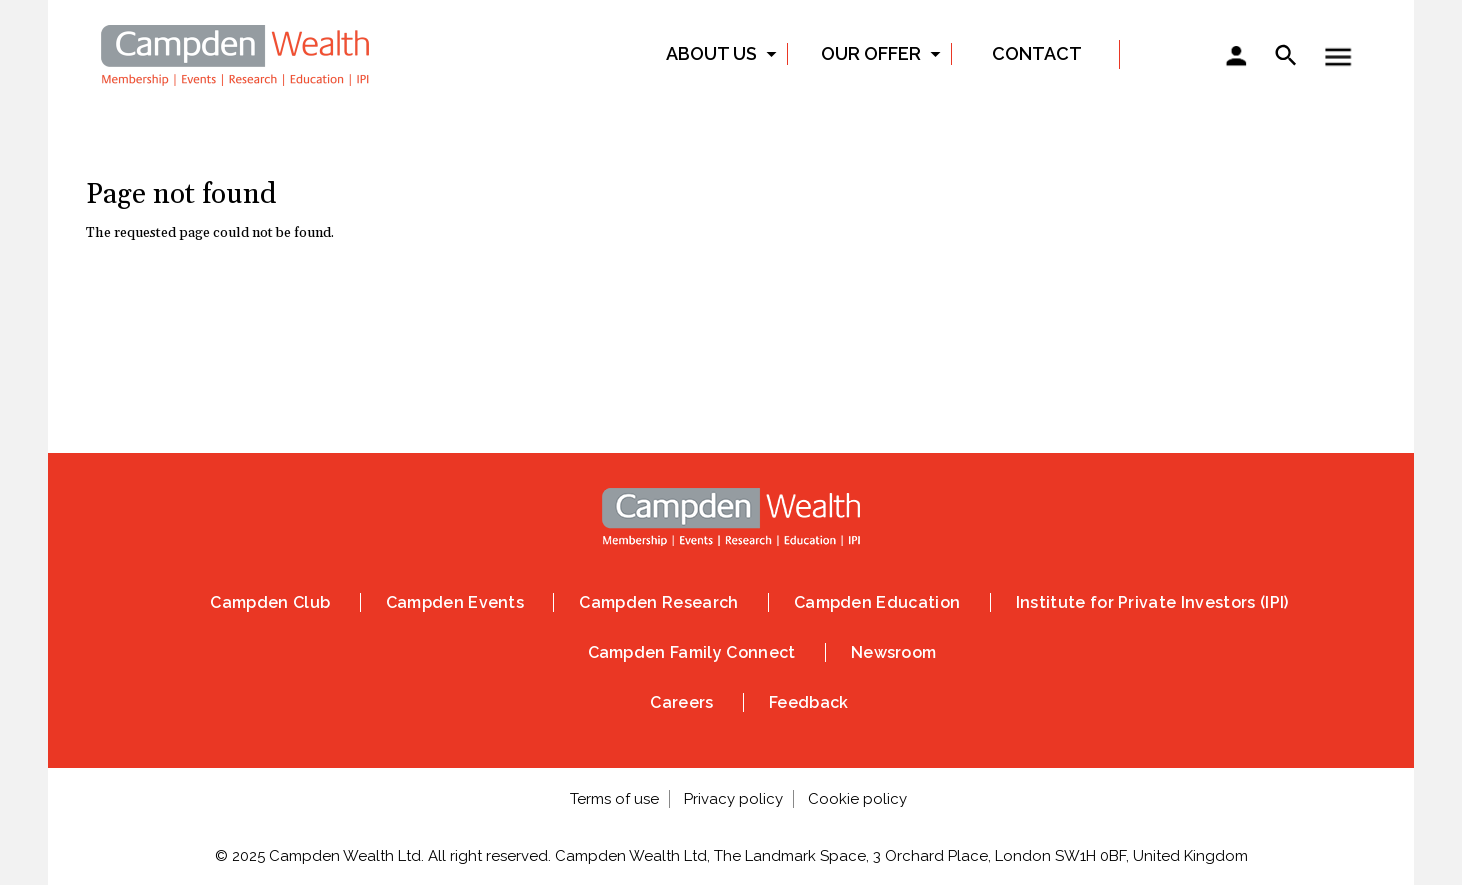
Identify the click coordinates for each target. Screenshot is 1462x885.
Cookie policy (857, 799)
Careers (681, 702)
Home (236, 52)
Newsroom (894, 652)
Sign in (1236, 58)
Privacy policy (733, 799)
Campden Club (270, 602)
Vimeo (854, 315)
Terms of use (614, 799)
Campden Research (658, 602)
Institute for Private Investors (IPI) (1152, 602)
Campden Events (455, 602)
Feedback (809, 702)
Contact (1037, 53)
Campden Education (877, 602)
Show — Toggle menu (1338, 57)
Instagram (690, 315)
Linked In (772, 315)
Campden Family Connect (692, 652)
